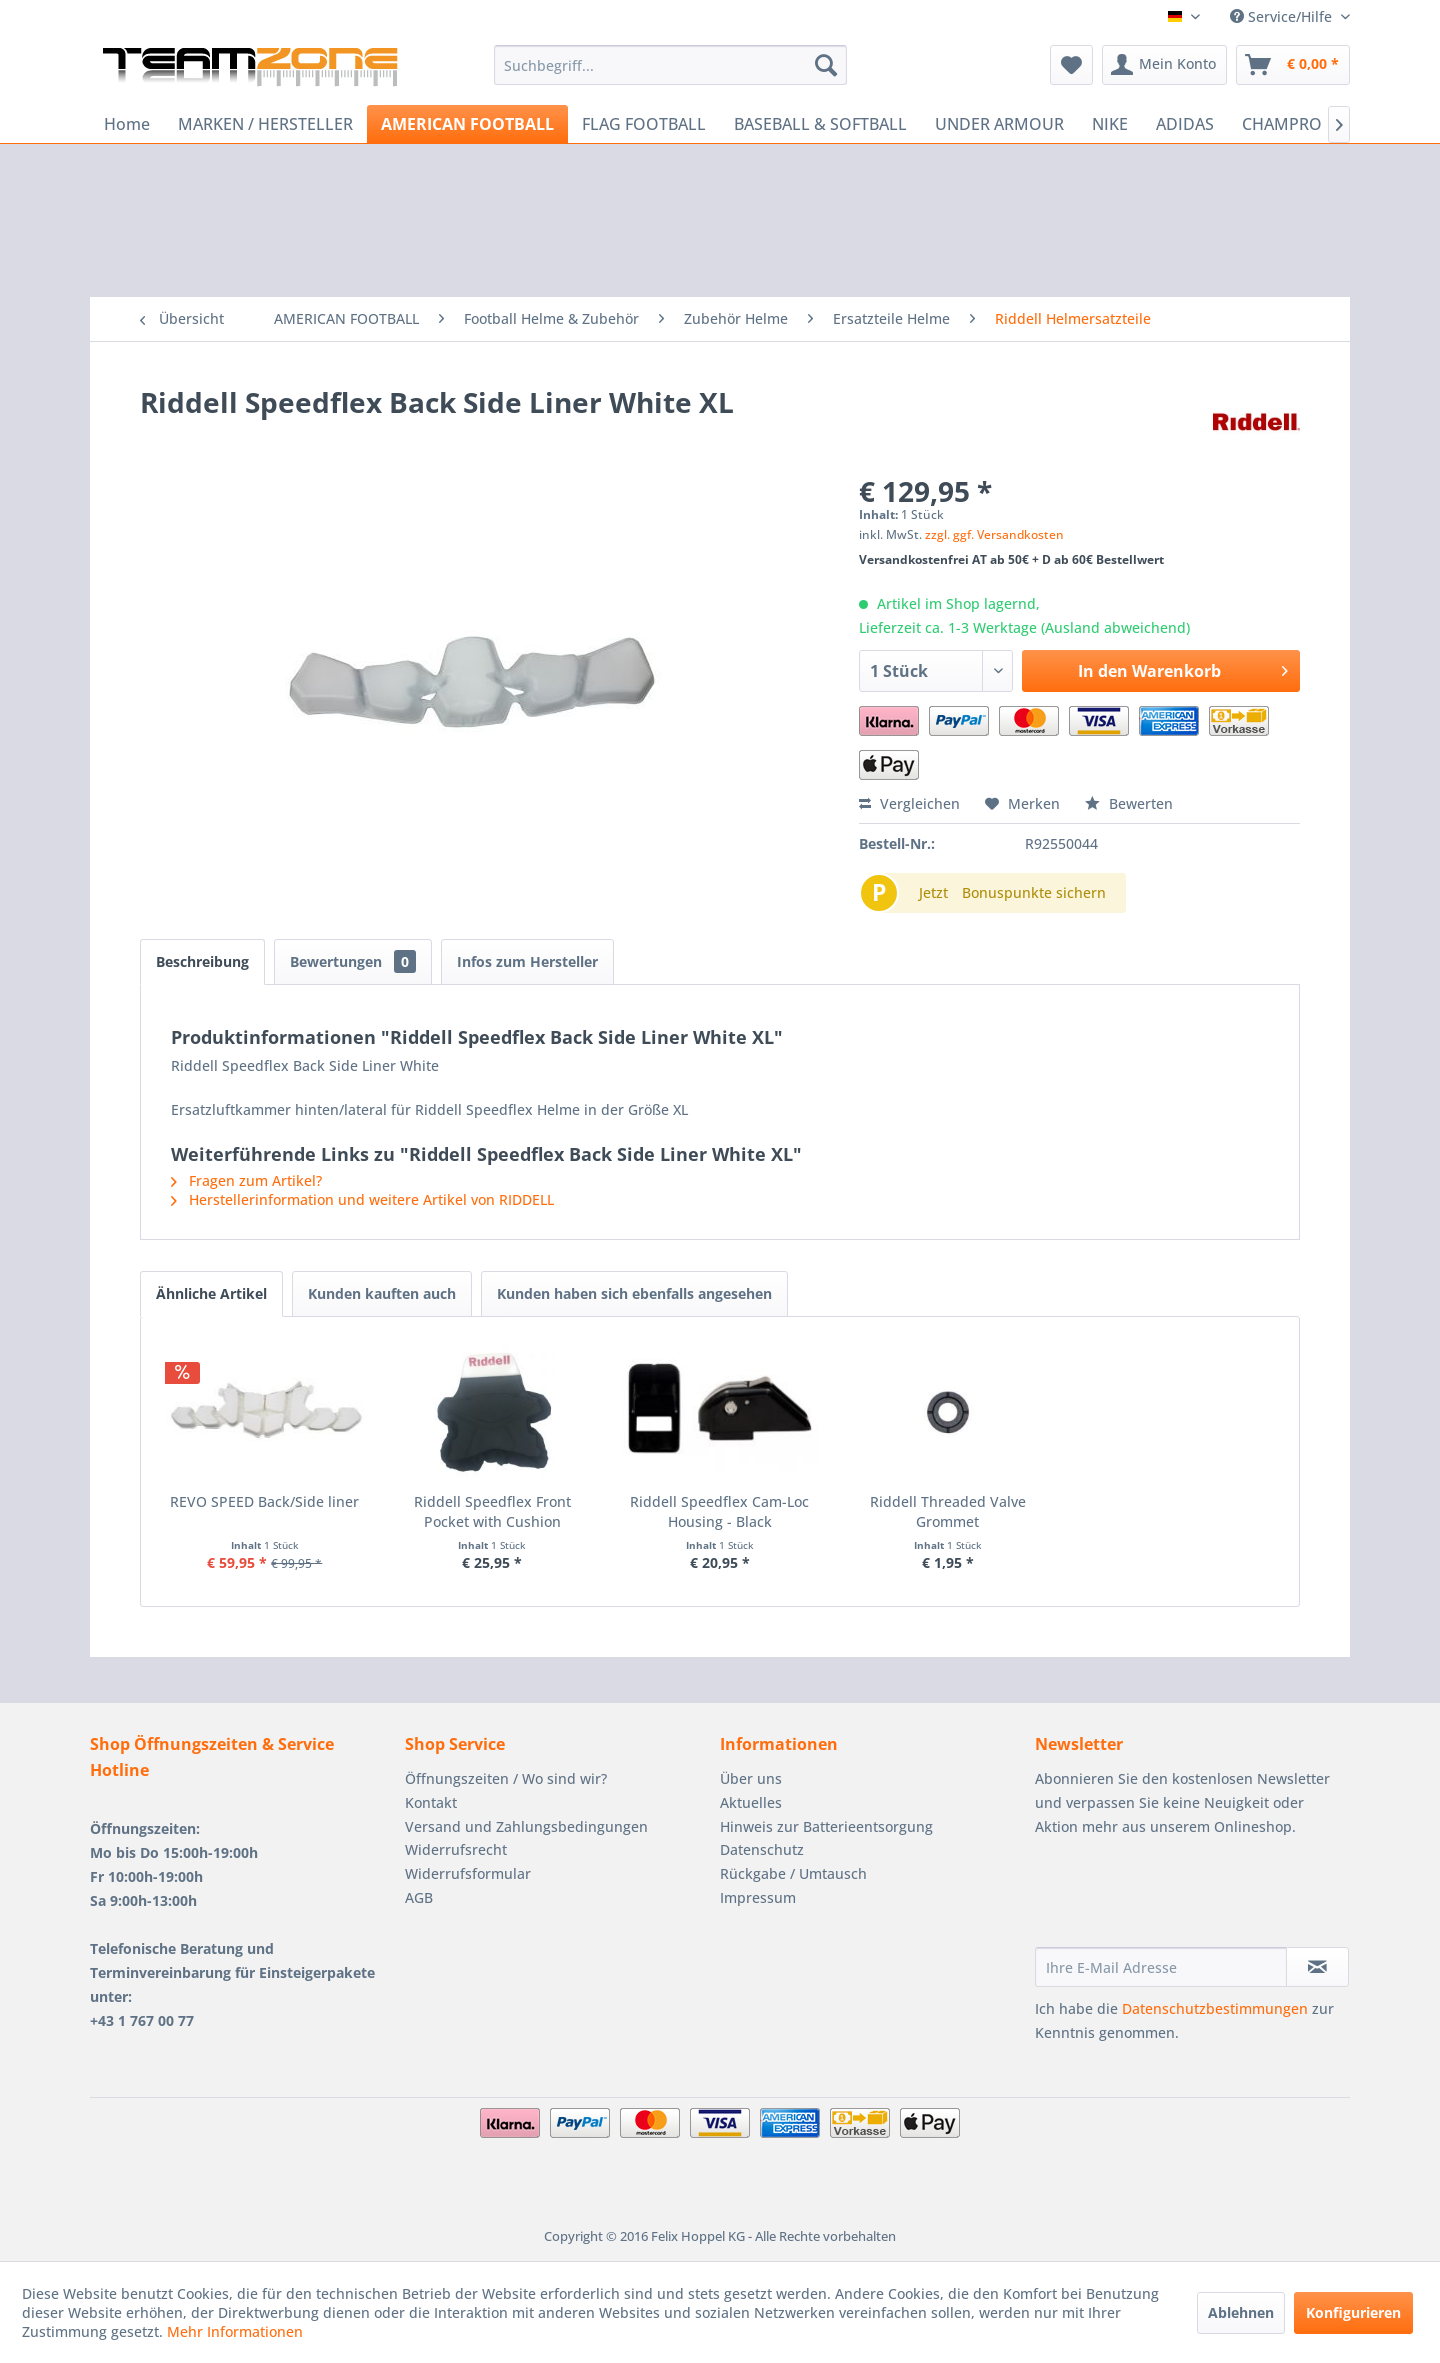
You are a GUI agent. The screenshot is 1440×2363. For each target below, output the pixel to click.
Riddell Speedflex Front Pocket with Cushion (492, 1511)
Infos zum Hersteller (527, 961)
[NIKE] (1110, 124)
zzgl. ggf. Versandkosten (994, 534)
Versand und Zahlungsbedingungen (526, 1826)
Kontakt (431, 1802)
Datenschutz (762, 1849)
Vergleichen (909, 803)
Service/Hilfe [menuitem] (1283, 16)
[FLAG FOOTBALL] (644, 124)
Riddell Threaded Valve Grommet (948, 1511)
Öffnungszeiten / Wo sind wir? (506, 1778)
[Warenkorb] (1293, 65)
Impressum (758, 1897)
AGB (419, 1897)
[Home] (127, 124)
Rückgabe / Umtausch (793, 1873)
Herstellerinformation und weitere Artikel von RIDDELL (362, 1199)
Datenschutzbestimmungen (1215, 2008)
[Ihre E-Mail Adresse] (1161, 1967)
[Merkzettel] (1071, 65)
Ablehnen (1241, 2312)
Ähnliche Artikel (211, 1293)
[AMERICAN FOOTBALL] (467, 124)
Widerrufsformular (468, 1873)
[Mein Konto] (1164, 65)
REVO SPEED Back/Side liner (264, 1501)
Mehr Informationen (235, 2331)
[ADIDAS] (1185, 124)
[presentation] (1187, 1898)
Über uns (751, 1778)
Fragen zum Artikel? (246, 1180)
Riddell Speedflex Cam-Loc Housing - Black (719, 1511)
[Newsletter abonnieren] (1317, 1967)
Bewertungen (353, 961)
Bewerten (1129, 803)
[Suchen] (826, 65)
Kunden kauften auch (382, 1293)
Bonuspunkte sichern (1034, 892)
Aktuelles (751, 1802)
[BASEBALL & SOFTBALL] (820, 124)
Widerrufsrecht (456, 1849)
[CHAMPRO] (1282, 124)
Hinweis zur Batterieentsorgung (826, 1826)
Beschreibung (202, 961)
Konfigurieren (1353, 2312)
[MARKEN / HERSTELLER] (265, 124)
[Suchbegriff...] (670, 65)
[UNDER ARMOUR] (999, 124)
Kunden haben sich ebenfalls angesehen (634, 1293)
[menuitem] (670, 65)
